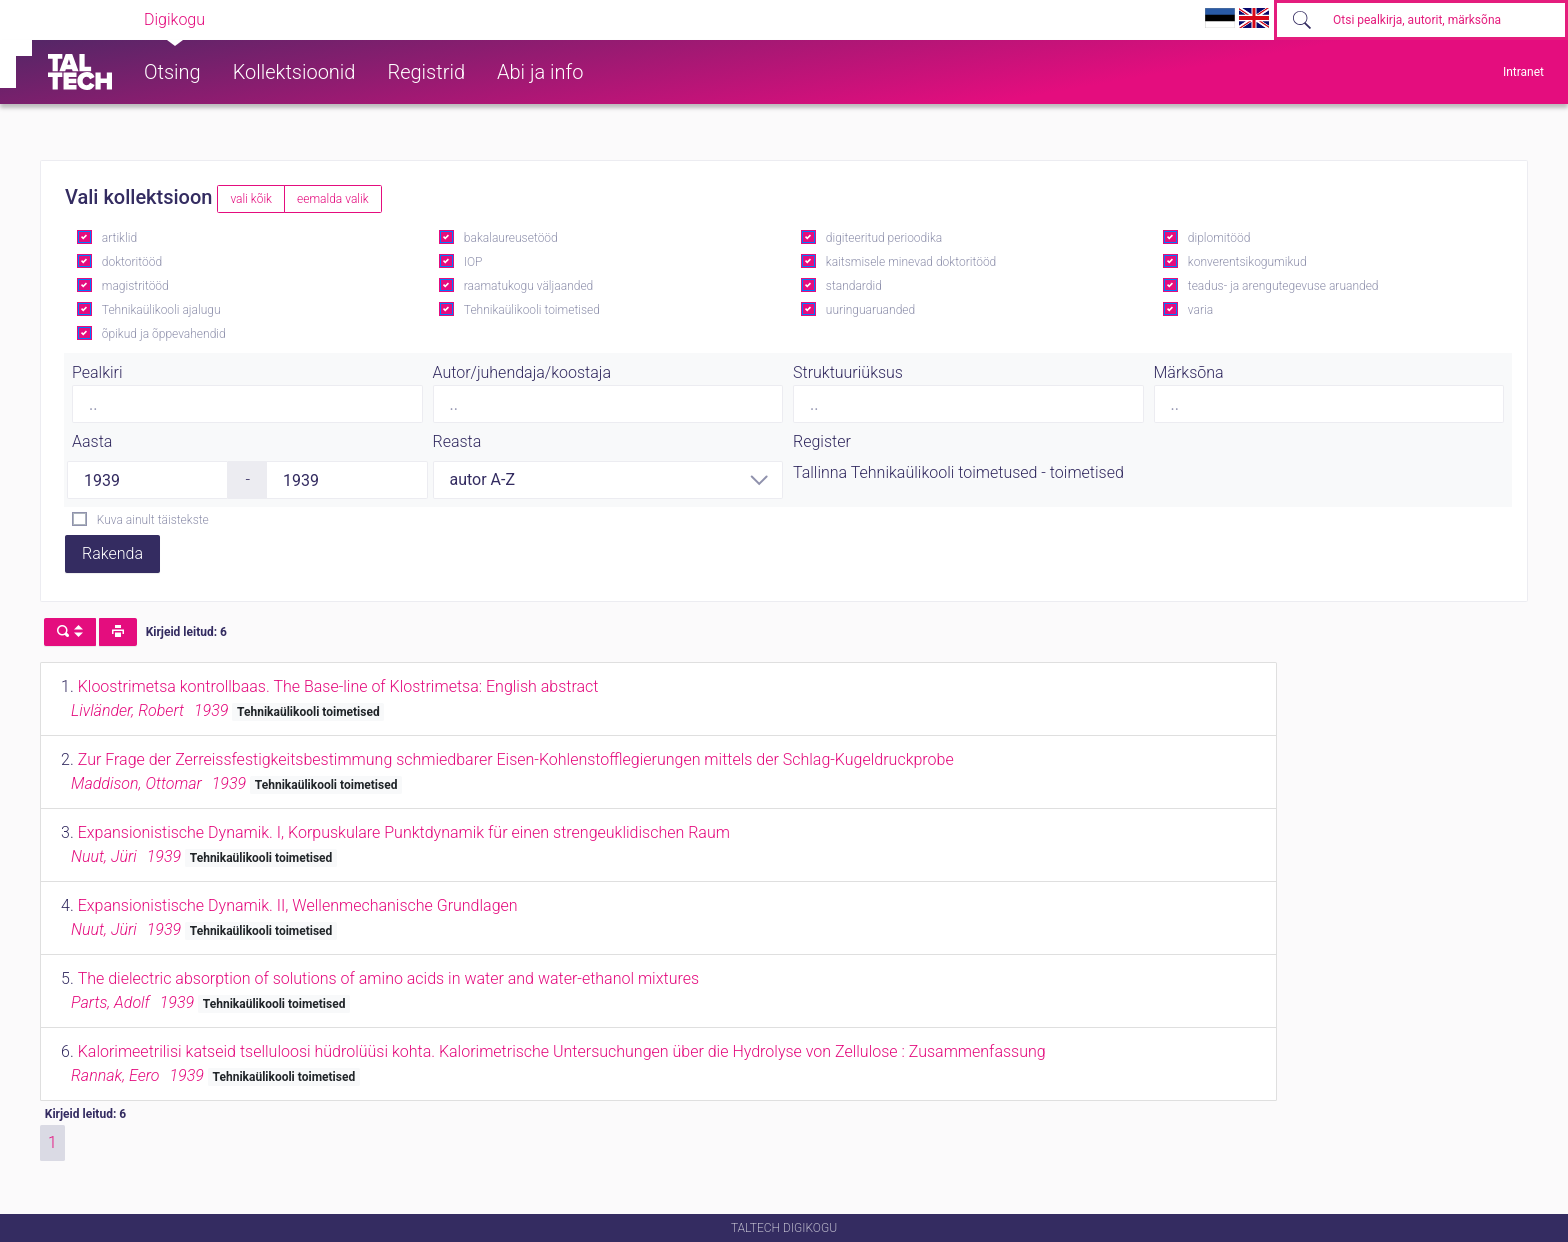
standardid (854, 286)
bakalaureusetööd (511, 238)
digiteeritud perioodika (884, 238)
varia (1200, 310)
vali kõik (251, 199)
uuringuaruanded (870, 310)
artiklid (119, 238)
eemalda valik (333, 199)
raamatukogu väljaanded (529, 286)
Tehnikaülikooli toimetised (532, 310)
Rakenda (112, 553)
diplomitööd (1219, 238)
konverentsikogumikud (1247, 262)
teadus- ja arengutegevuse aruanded (1283, 286)
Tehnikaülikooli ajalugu (161, 310)
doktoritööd (132, 262)
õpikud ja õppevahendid (164, 334)
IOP (473, 262)
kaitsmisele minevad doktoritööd (911, 262)
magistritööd (135, 286)
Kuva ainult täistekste (153, 520)
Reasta (457, 441)
